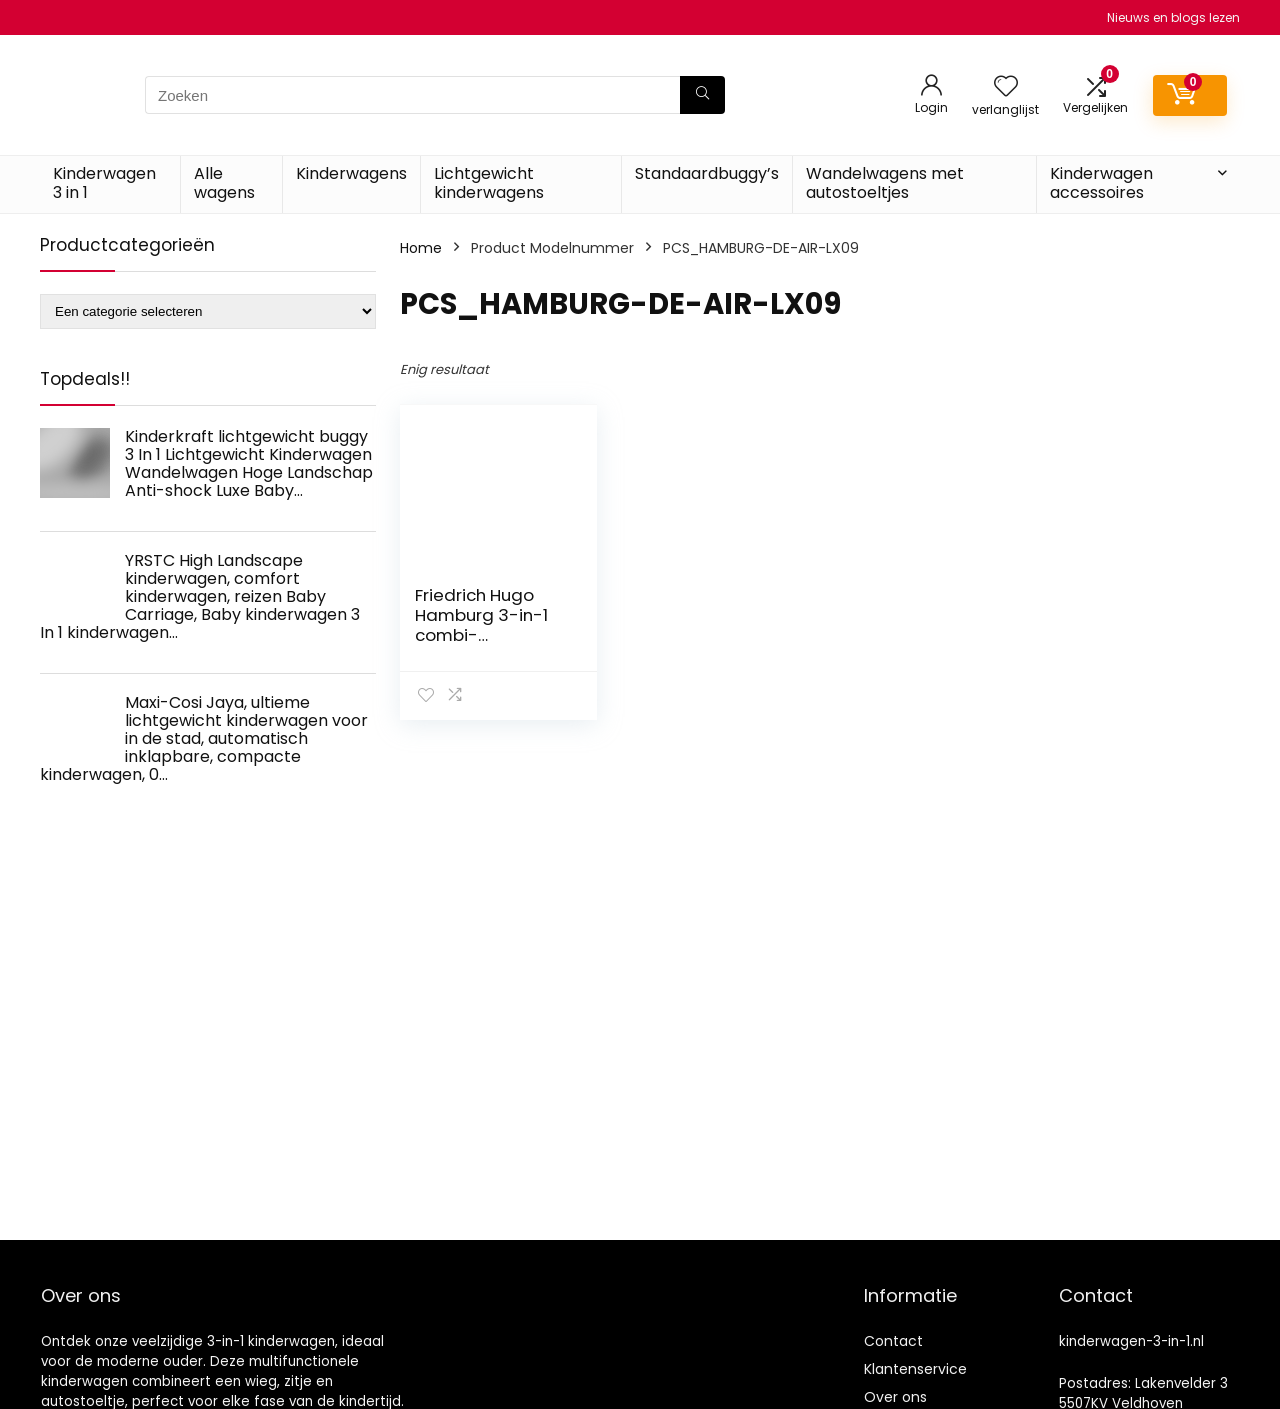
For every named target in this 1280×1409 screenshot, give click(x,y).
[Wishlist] (1006, 87)
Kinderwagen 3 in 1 (104, 183)
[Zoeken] (702, 95)
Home (421, 248)
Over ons (895, 1397)
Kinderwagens (351, 173)
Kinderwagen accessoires (1101, 183)
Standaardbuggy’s (707, 173)
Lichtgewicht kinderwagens (489, 183)
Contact (893, 1341)
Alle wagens (224, 183)
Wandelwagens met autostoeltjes (885, 183)
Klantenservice (915, 1369)
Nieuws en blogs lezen (1173, 17)
